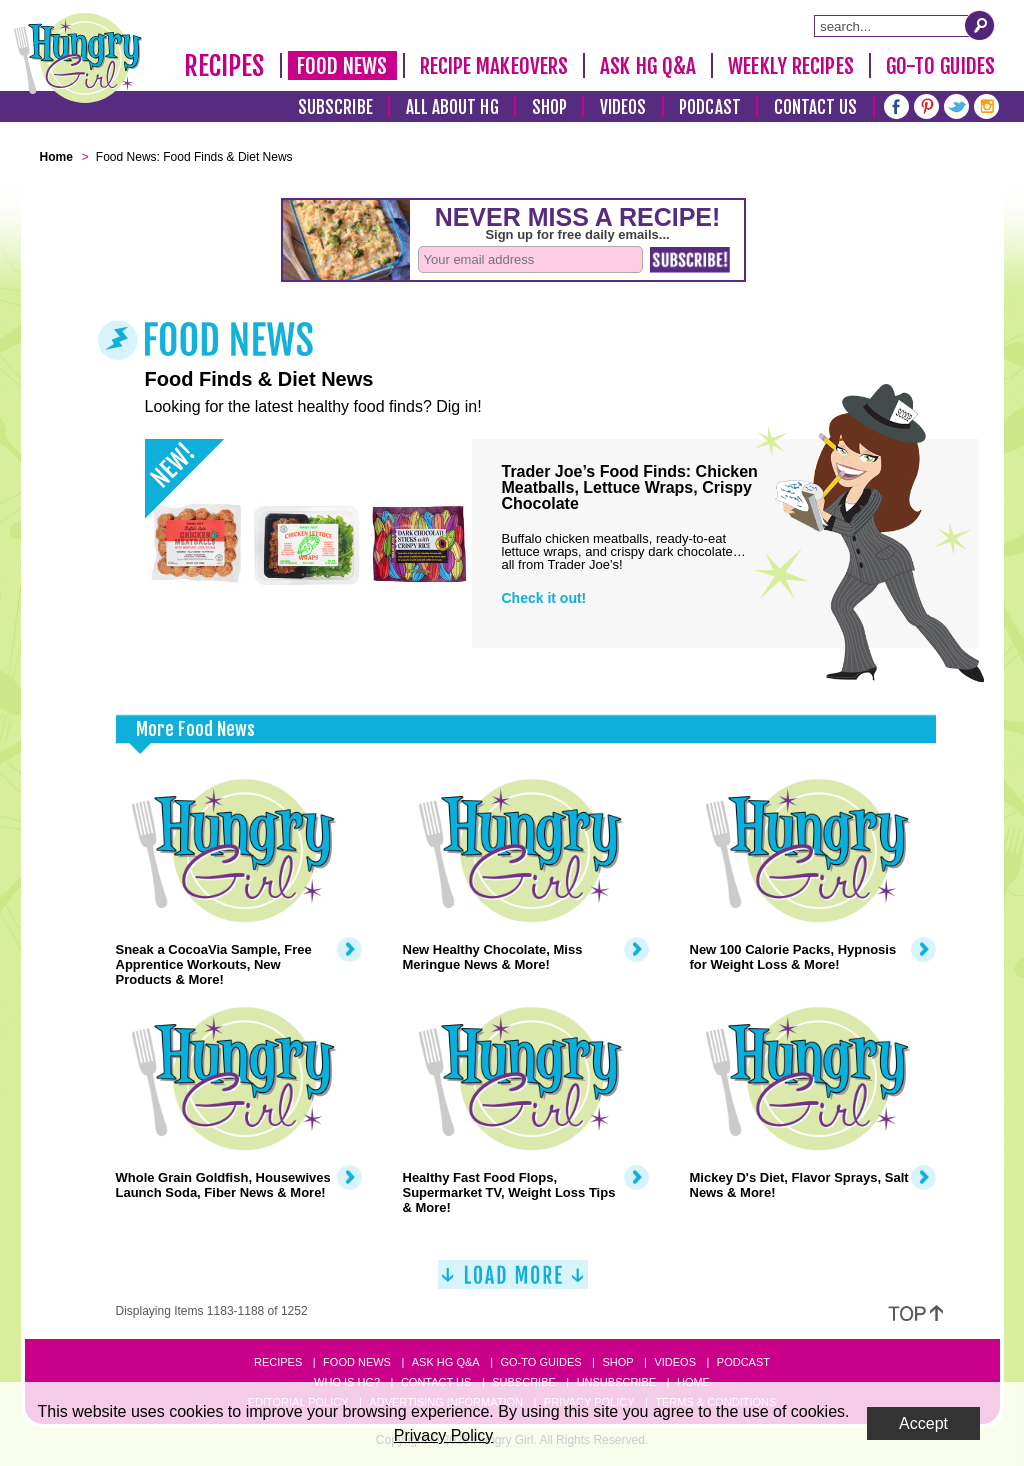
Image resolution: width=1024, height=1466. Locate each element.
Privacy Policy (444, 1435)
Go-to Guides (540, 1362)
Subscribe (335, 107)
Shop (549, 107)
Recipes (224, 66)
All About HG (452, 107)
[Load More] (513, 1282)
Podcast (710, 107)
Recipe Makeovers (494, 66)
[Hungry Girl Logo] (78, 58)
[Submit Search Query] (980, 25)
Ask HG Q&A (648, 66)
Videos (623, 107)
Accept (923, 1423)
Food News (342, 66)
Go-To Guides (940, 66)
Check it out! (544, 598)
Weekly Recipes (790, 66)
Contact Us (816, 107)
